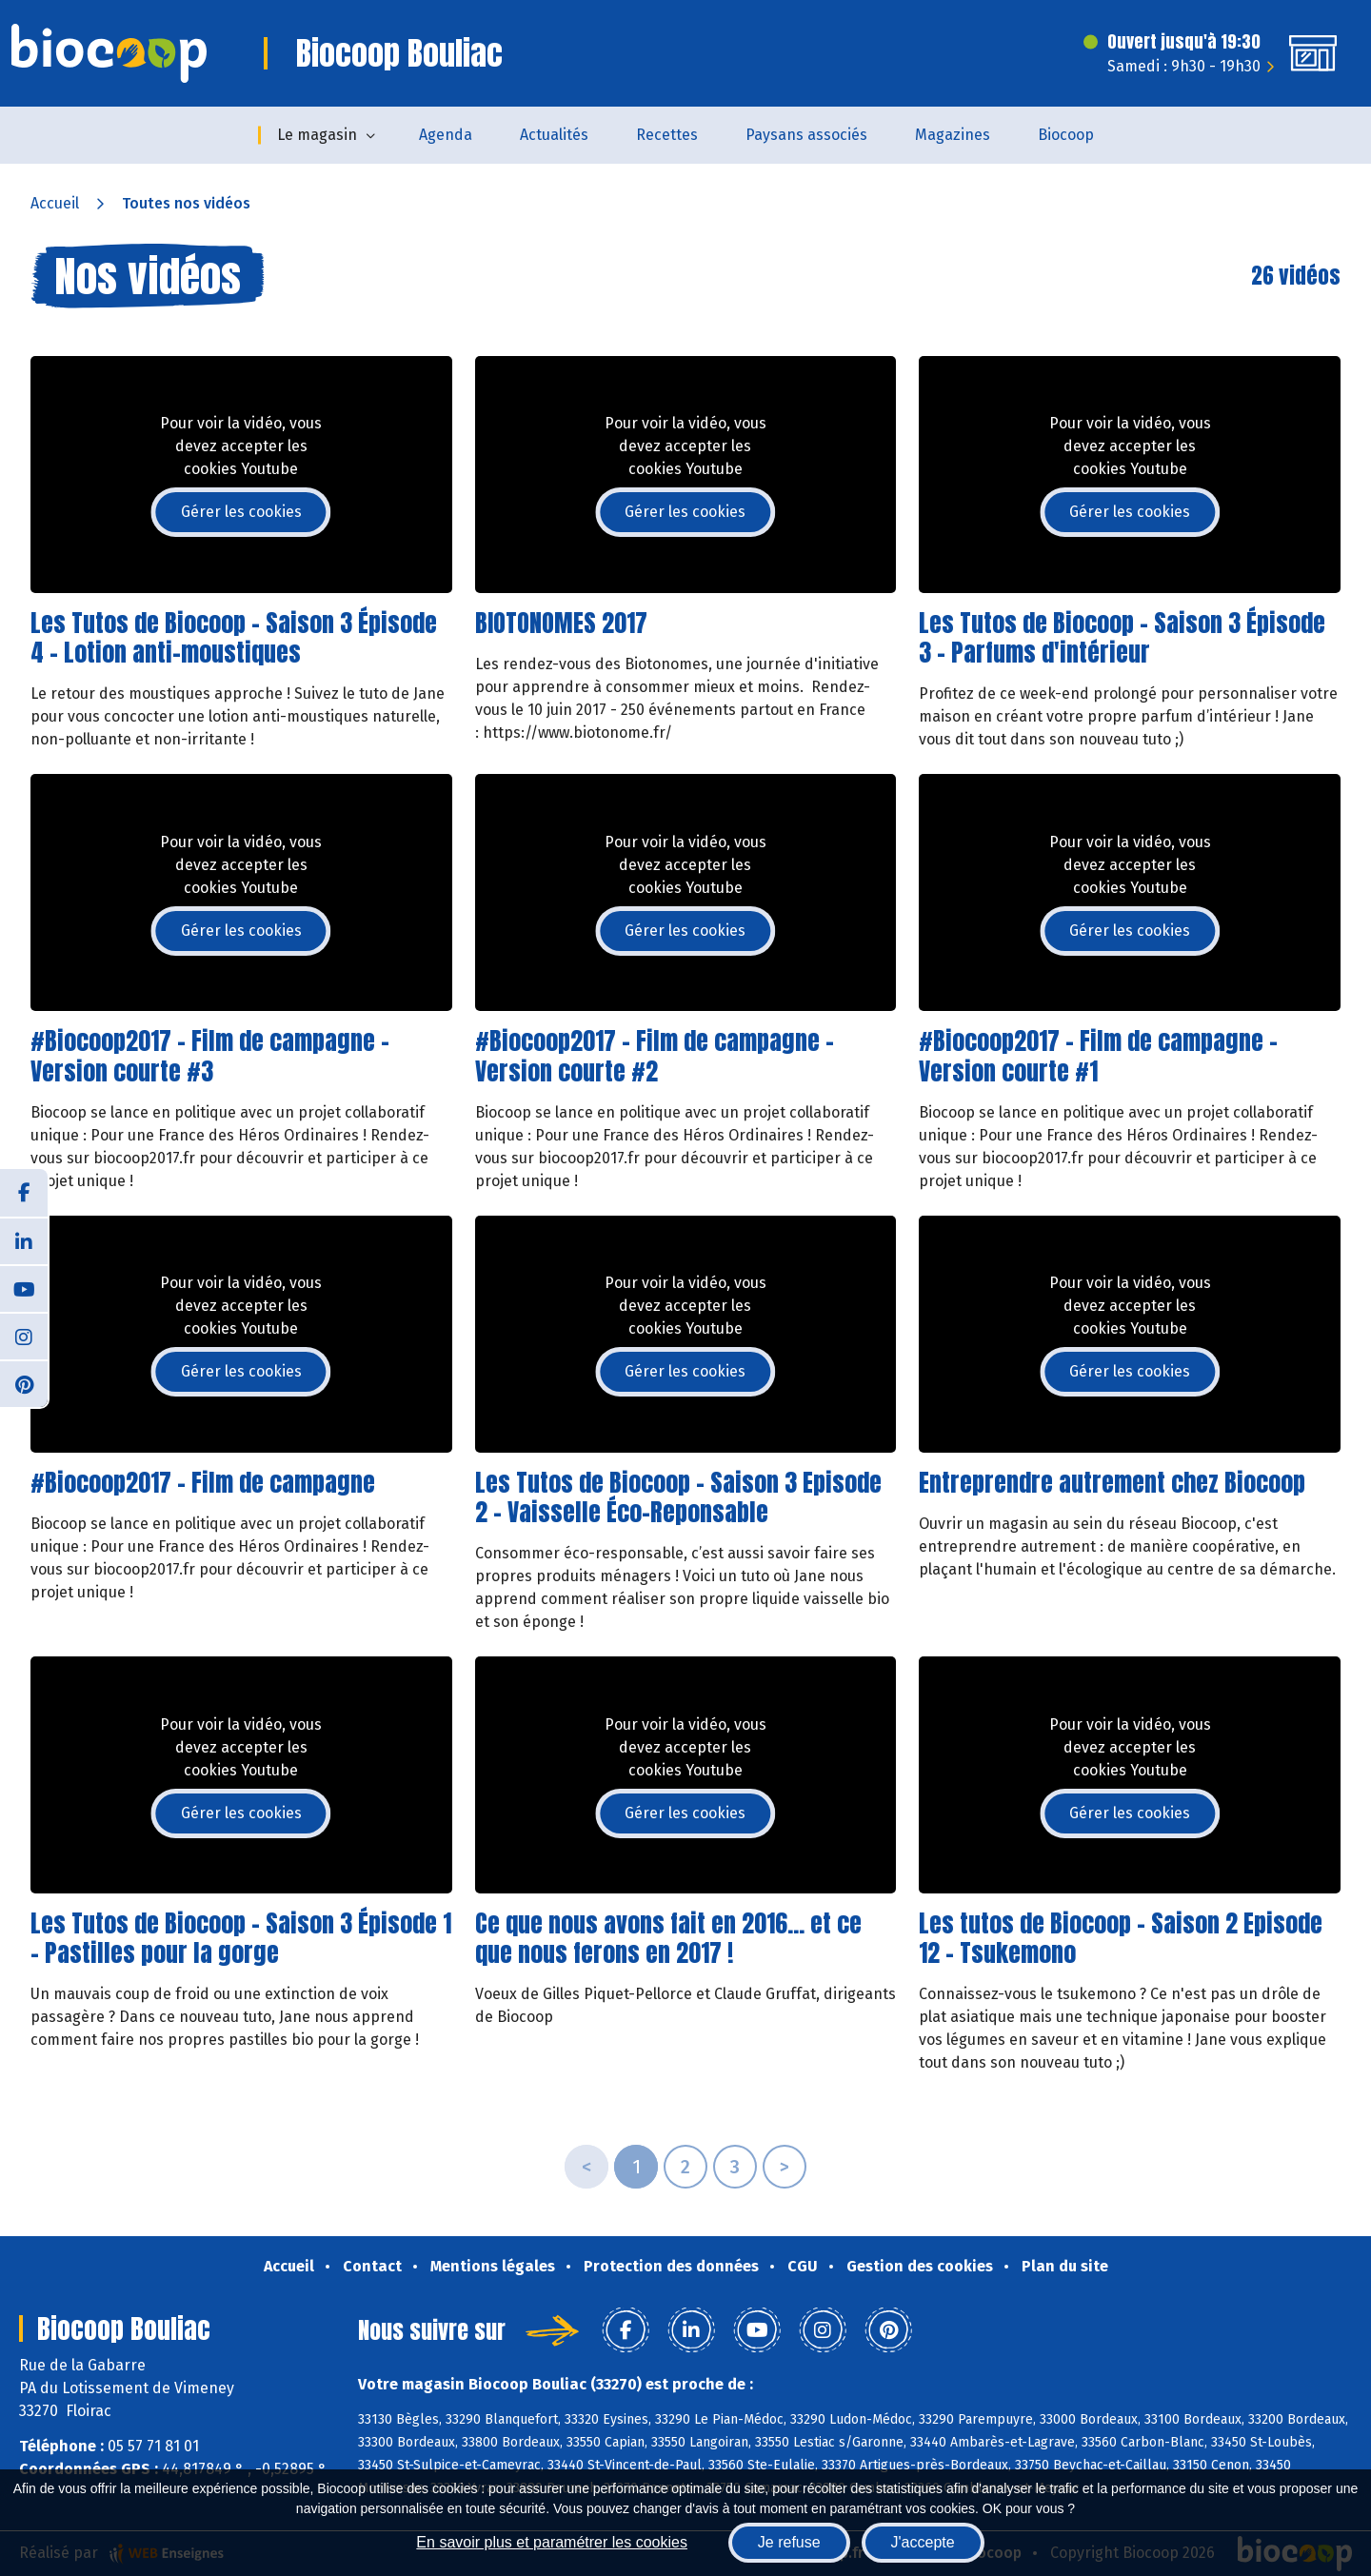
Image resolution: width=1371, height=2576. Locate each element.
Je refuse (789, 2542)
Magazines (952, 135)
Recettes (667, 135)
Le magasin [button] (317, 135)
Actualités (554, 135)
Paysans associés (806, 135)
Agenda (445, 135)
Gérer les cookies (241, 512)
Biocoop (1066, 135)
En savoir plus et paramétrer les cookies (551, 2542)
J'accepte (923, 2542)
